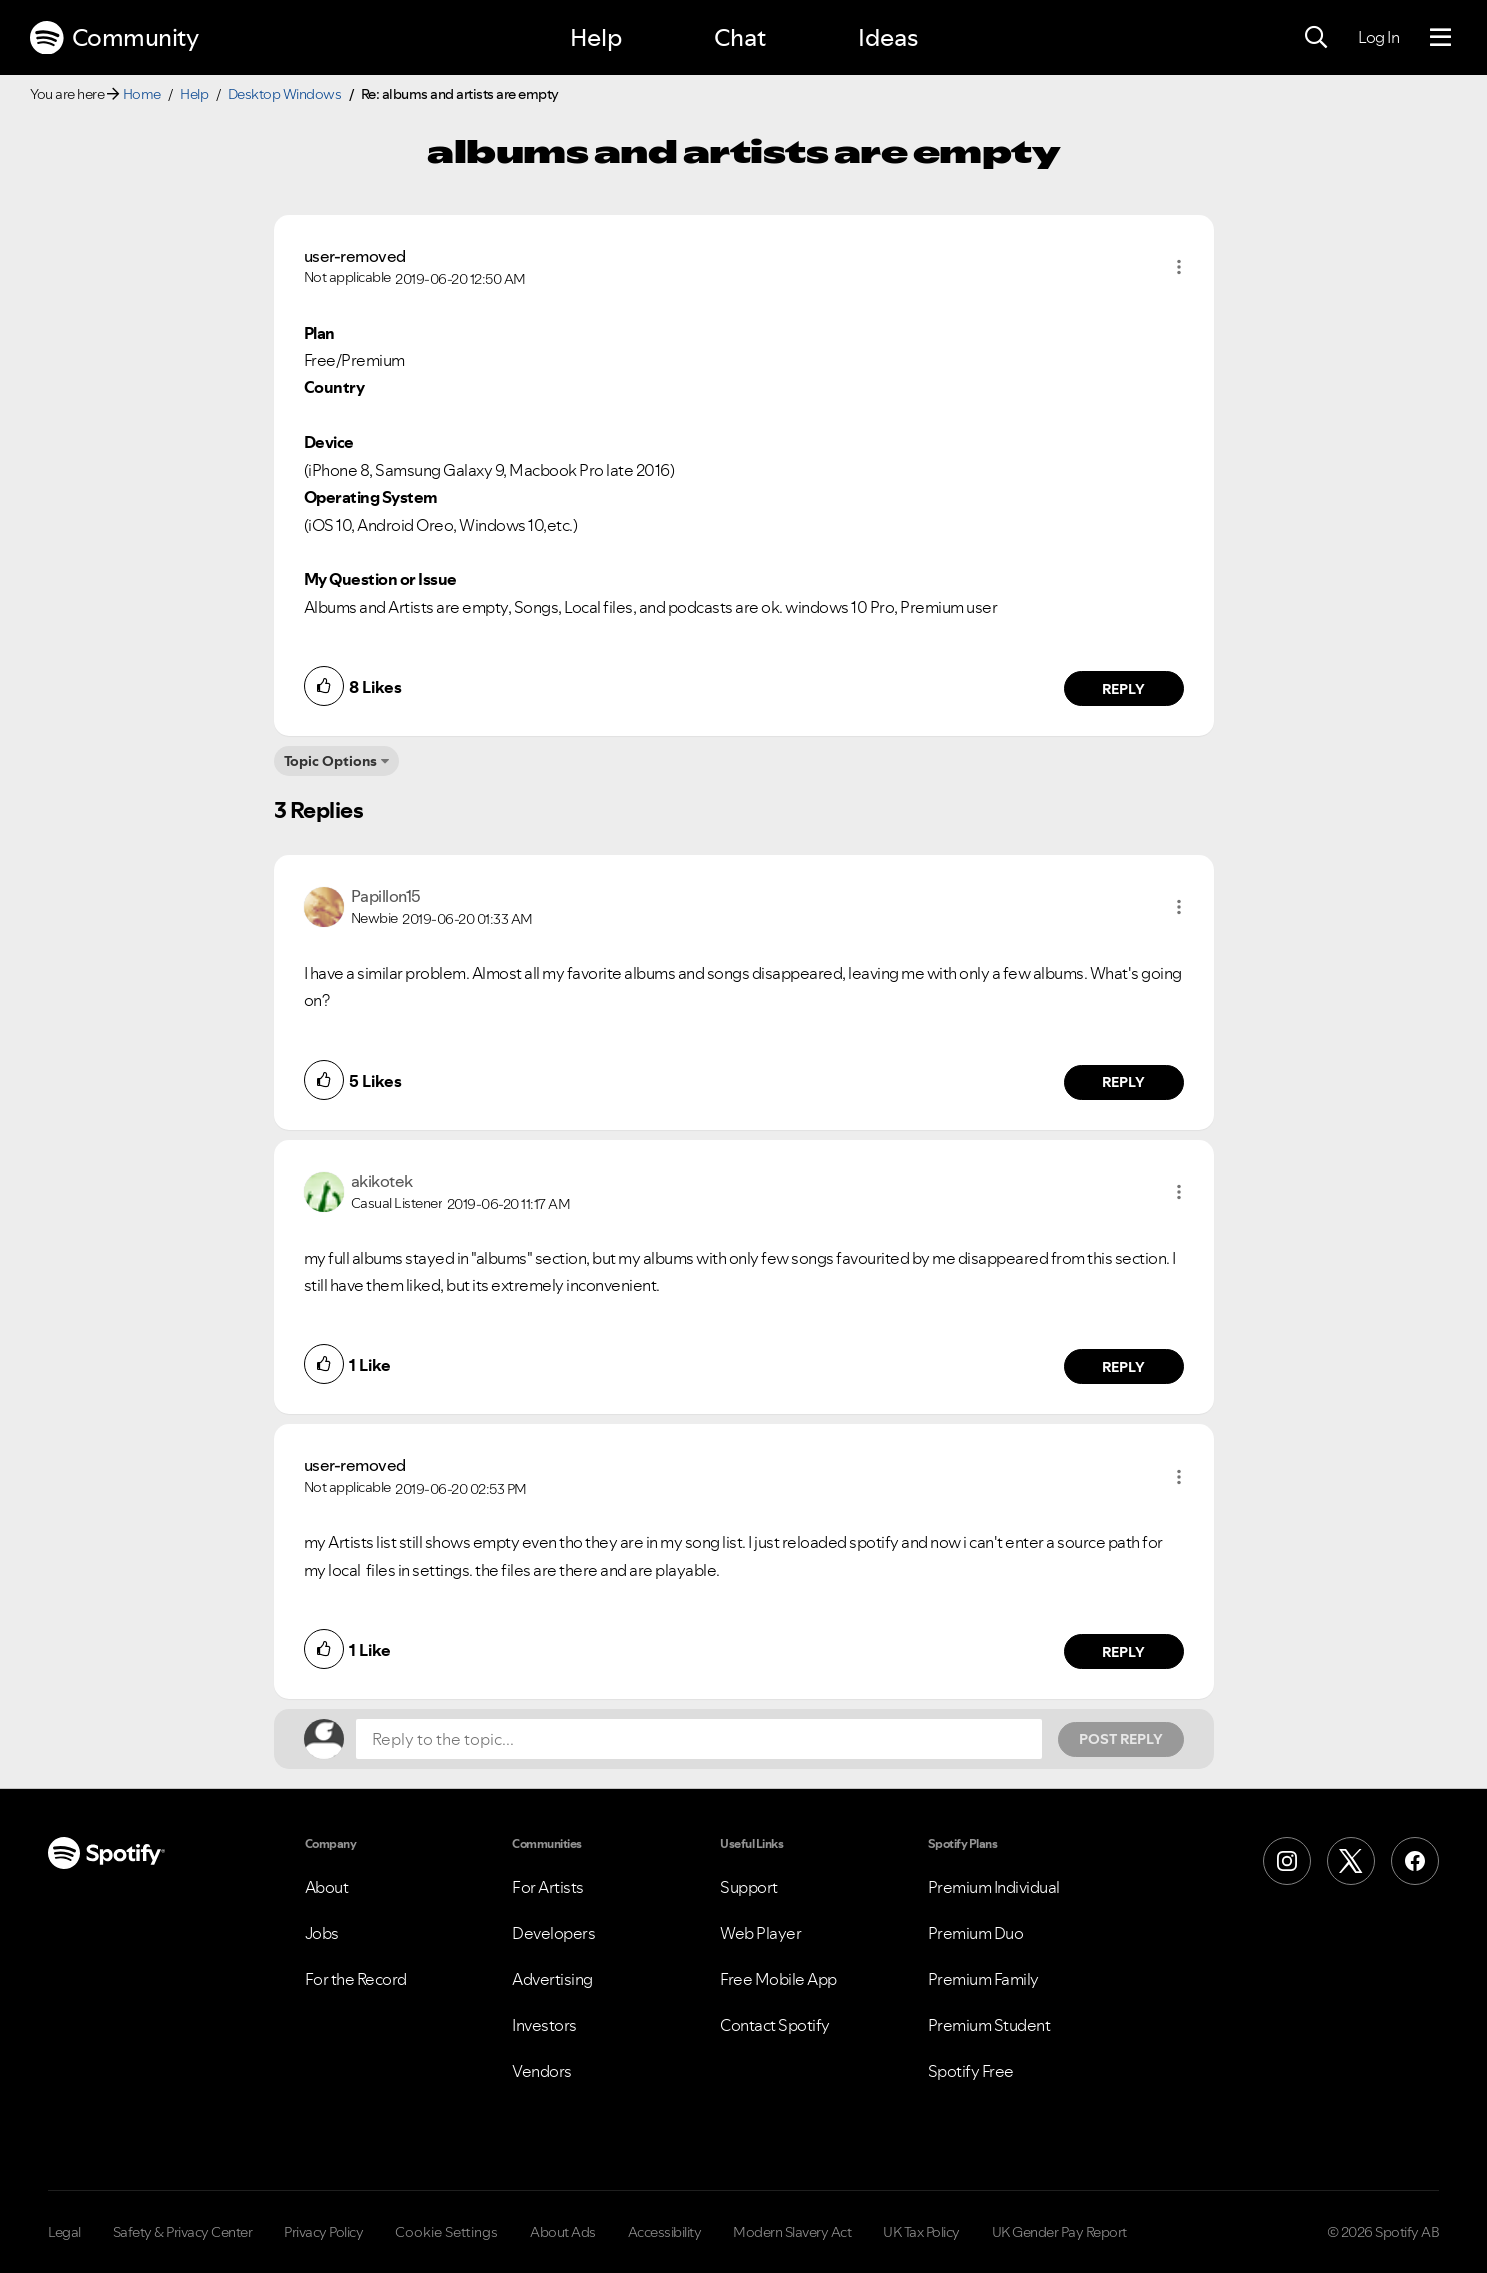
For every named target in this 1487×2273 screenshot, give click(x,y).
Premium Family (983, 1979)
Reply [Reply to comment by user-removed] (1123, 689)
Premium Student (989, 2025)
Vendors (542, 2071)
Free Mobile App (778, 1979)
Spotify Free (971, 2071)
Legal (64, 2232)
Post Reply (1121, 1739)
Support (749, 1887)
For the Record (356, 1979)
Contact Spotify (775, 2025)
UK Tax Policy (921, 2232)
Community (114, 38)
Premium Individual (994, 1887)
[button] (1179, 267)
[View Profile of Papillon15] (386, 896)
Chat (740, 37)
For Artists (548, 1887)
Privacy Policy (323, 2232)
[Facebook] (1415, 1861)
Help (596, 37)
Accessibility (665, 2232)
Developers (553, 1933)
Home (142, 94)
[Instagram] (1287, 1861)
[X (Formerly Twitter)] (1351, 1861)
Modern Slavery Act (792, 2232)
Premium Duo (976, 1933)
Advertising (552, 1979)
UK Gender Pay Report (1059, 2232)
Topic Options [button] (330, 761)
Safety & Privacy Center (183, 2232)
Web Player (760, 1933)
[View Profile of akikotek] (382, 1181)
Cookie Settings (446, 2232)
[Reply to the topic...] (699, 1739)
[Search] (1316, 38)
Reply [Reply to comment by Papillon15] (1123, 1082)
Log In (1378, 37)
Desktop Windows (285, 94)
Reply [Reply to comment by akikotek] (1123, 1367)
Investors (544, 2025)
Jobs (322, 1933)
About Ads (563, 2232)
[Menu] (1440, 38)
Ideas (888, 37)
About (327, 1887)
